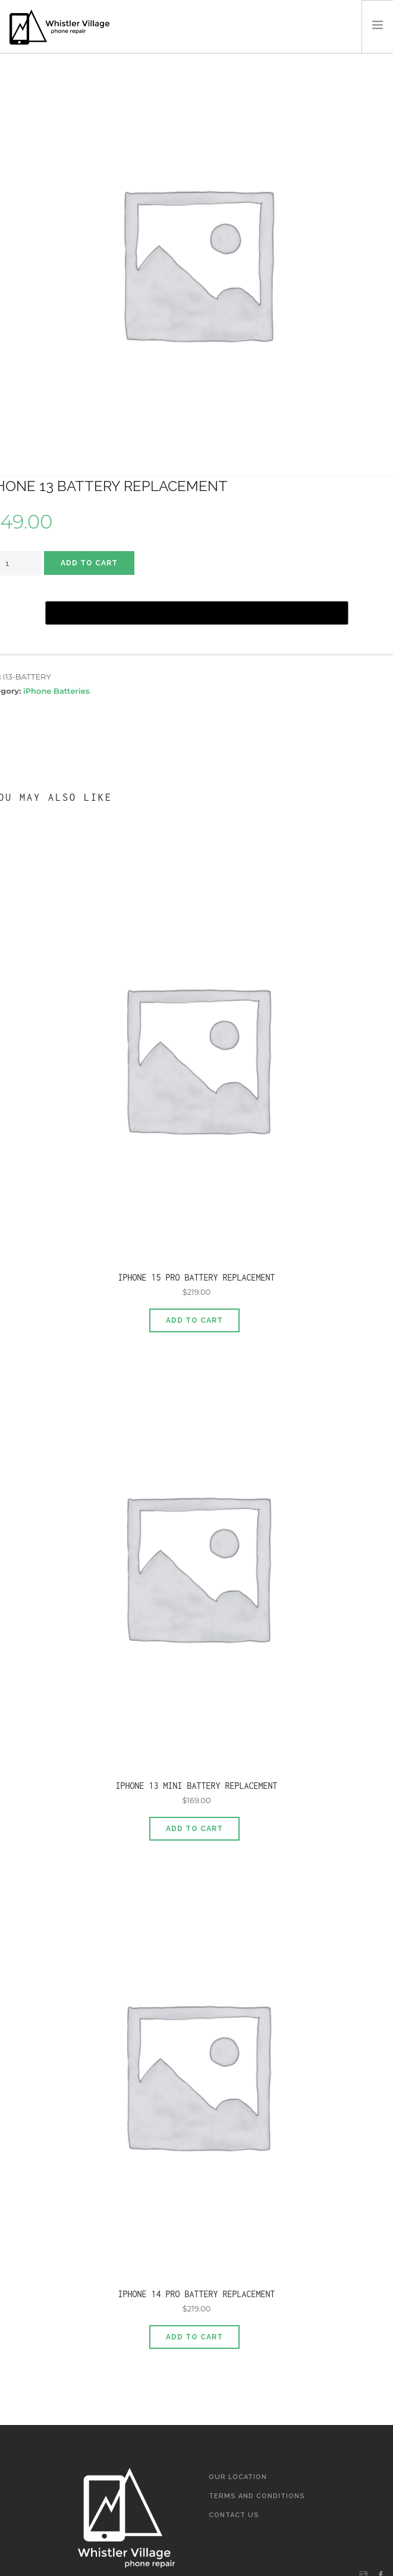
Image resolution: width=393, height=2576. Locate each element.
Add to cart (89, 563)
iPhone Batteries (56, 691)
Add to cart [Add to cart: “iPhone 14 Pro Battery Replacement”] (194, 2337)
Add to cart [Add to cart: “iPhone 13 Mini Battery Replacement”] (194, 1829)
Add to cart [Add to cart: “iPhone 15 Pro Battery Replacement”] (194, 1320)
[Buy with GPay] (196, 613)
